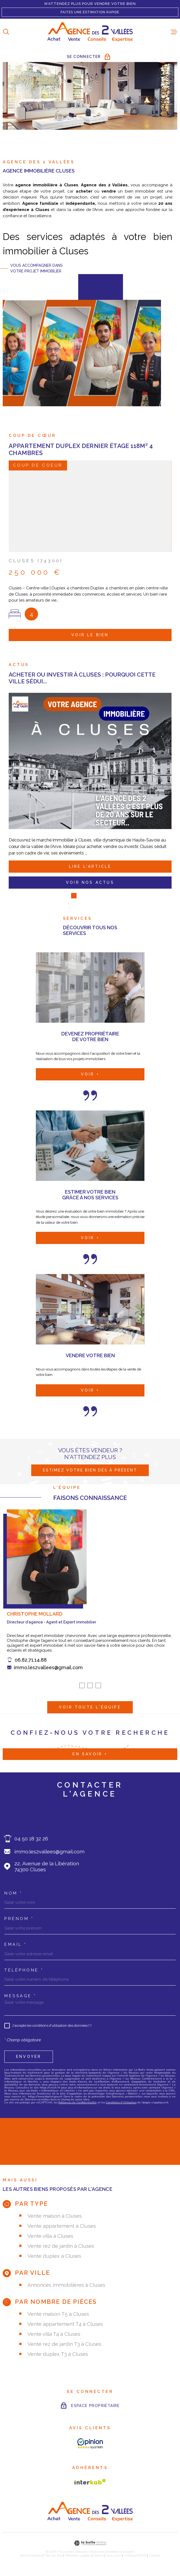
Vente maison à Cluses (54, 2215)
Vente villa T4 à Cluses (53, 2333)
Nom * (13, 1892)
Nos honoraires (31, 2554)
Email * (15, 1943)
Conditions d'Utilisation (121, 2101)
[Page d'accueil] (90, 32)
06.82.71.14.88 (31, 1667)
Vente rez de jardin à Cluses (60, 2245)
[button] (82, 1692)
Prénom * (19, 1918)
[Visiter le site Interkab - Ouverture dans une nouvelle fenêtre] (90, 2480)
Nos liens (114, 2554)
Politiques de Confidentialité (77, 2101)
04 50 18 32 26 (31, 1837)
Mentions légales (78, 2554)
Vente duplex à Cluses (54, 2255)
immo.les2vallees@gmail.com (48, 1675)
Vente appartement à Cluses (61, 2225)
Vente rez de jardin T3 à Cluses (64, 2343)
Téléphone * (24, 1969)
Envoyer (28, 2055)
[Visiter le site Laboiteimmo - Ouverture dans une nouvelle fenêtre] (90, 2542)
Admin (99, 2554)
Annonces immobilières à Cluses (66, 2284)
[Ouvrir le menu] (174, 32)
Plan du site (53, 2554)
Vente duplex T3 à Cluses (57, 2353)
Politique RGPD (135, 2554)
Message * (20, 1995)
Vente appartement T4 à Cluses (65, 2323)
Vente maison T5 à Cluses (58, 2313)
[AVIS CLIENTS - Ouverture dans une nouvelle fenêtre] (90, 2442)
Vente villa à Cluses (50, 2235)
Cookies (154, 2554)
